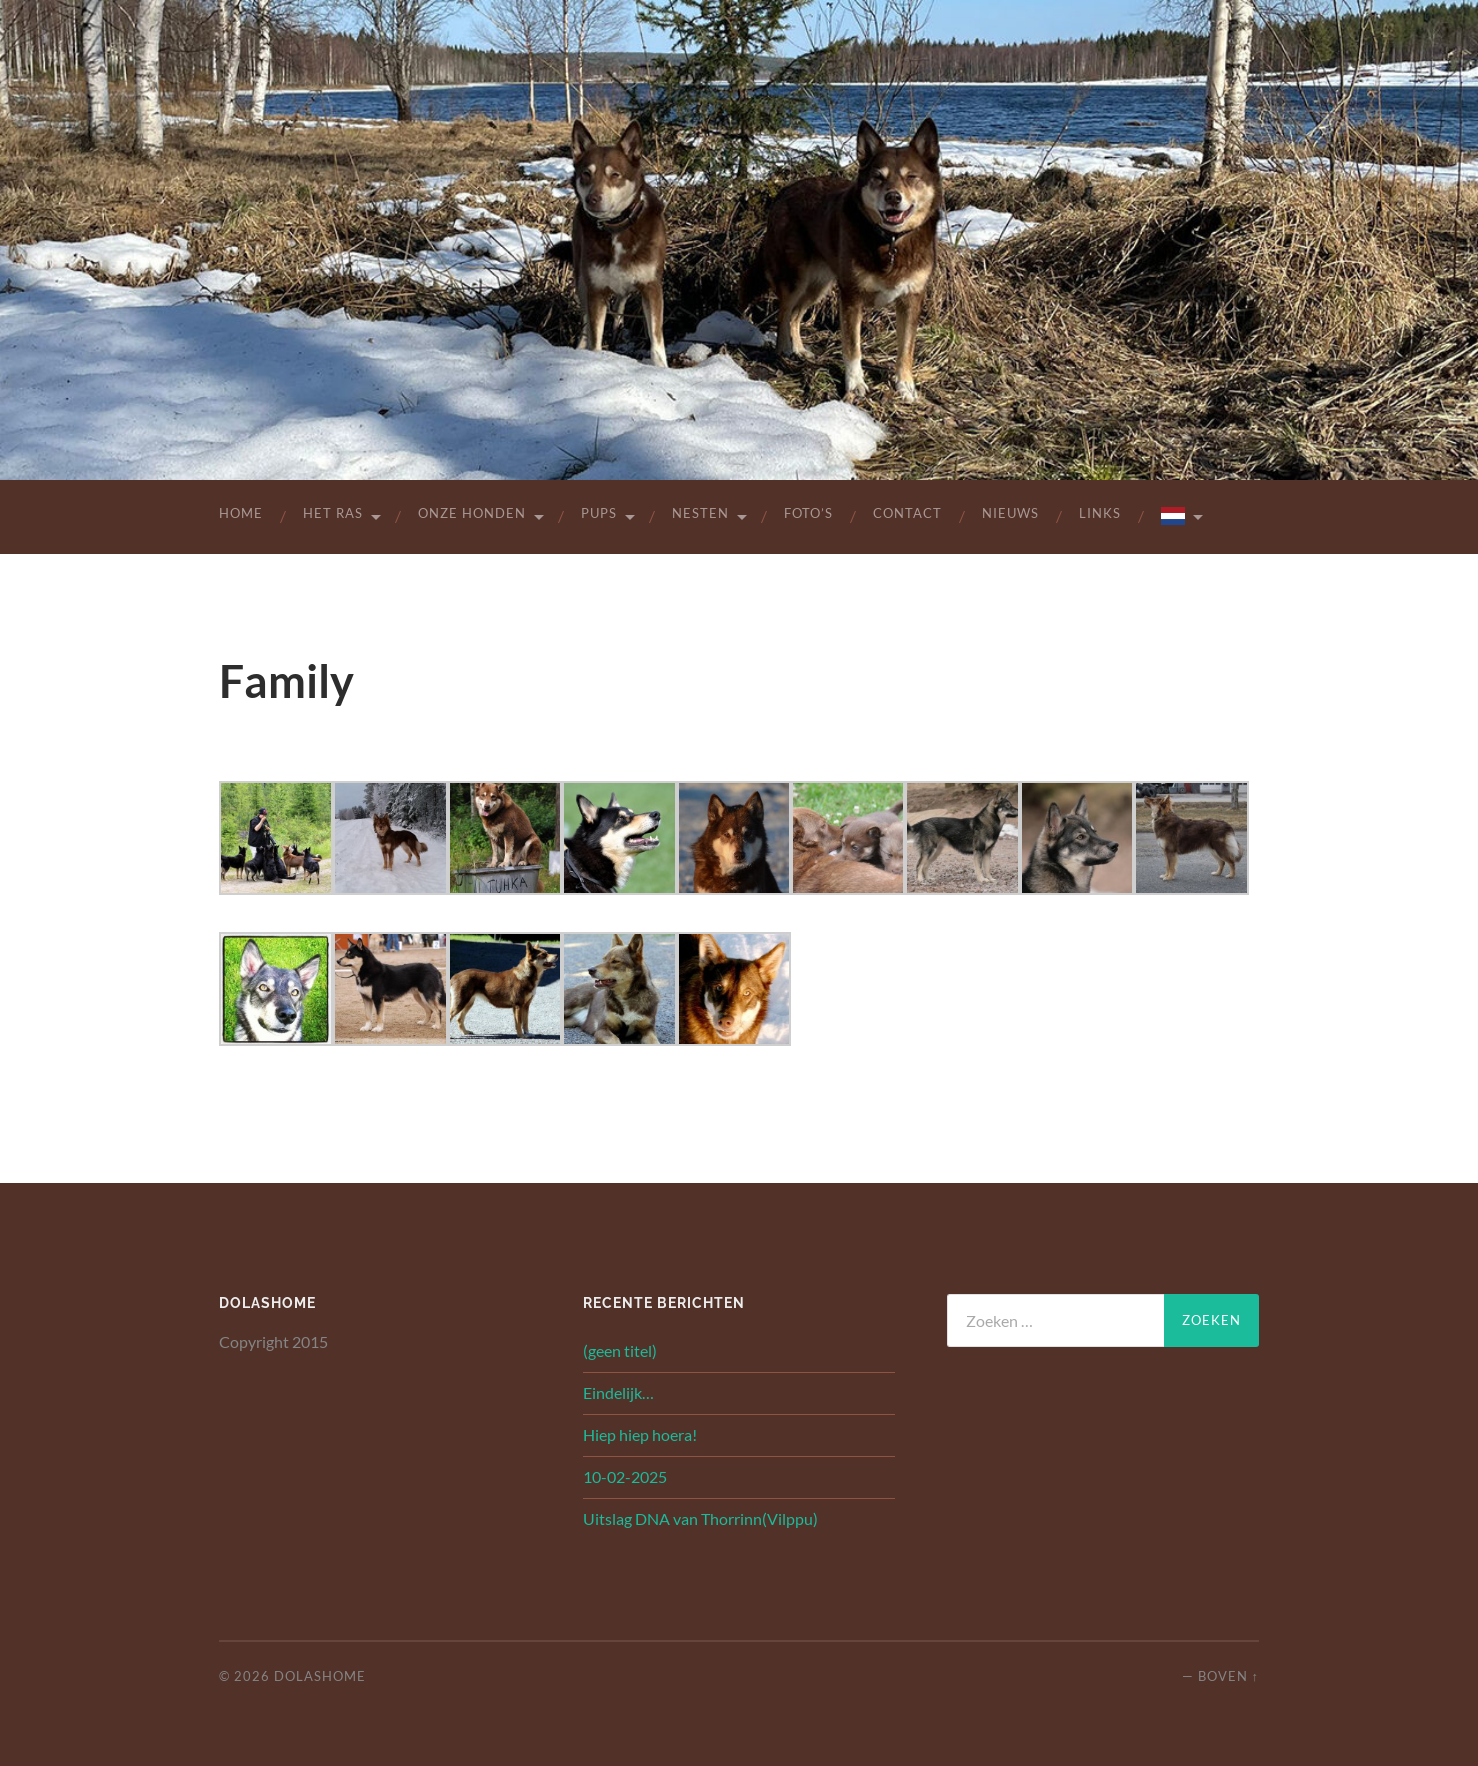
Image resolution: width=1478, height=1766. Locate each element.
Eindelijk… (618, 1392)
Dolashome (320, 1676)
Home (241, 513)
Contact (907, 513)
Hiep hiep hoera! (640, 1434)
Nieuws (1010, 513)
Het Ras (333, 513)
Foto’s (808, 513)
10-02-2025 (625, 1476)
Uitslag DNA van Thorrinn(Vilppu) (700, 1518)
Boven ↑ (1228, 1676)
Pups (599, 513)
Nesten (700, 513)
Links (1100, 513)
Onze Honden (472, 513)
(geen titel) (620, 1350)
